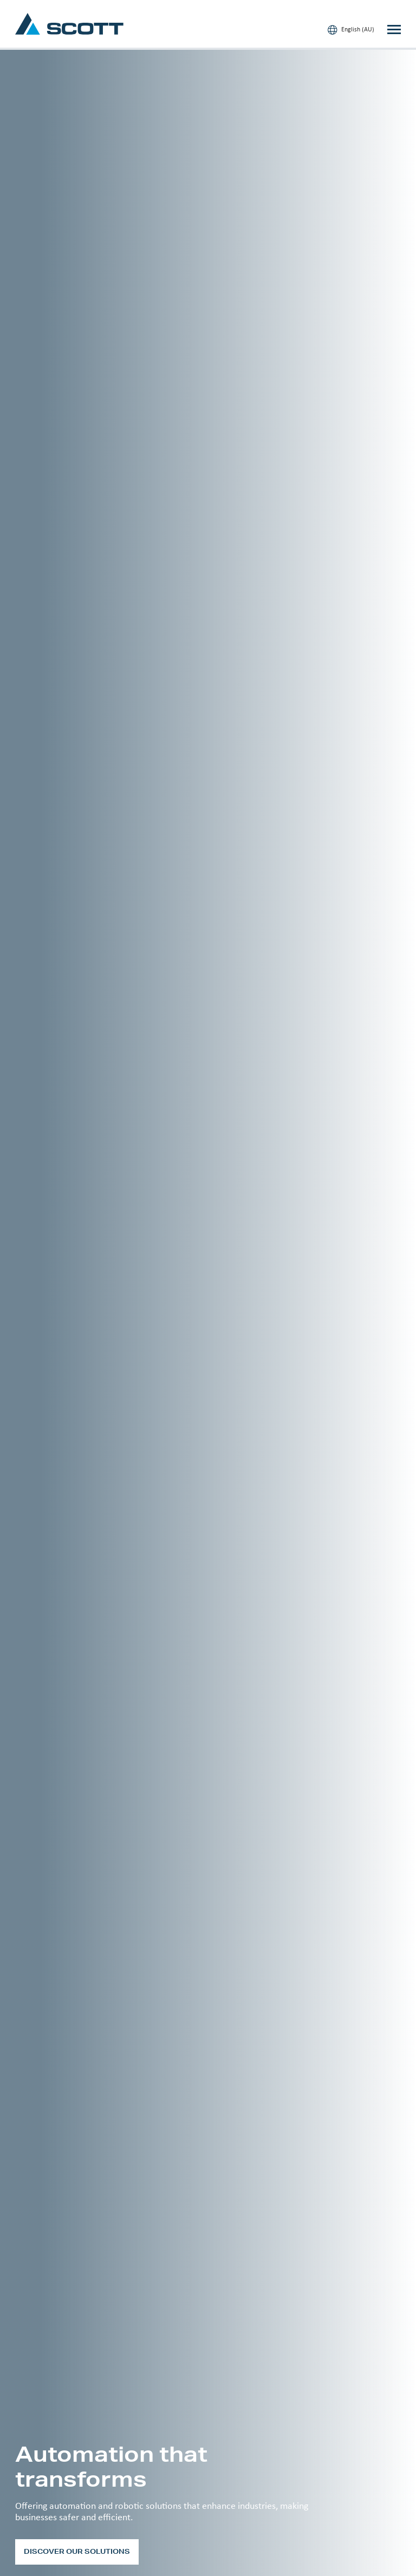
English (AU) (351, 30)
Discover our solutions (77, 2551)
